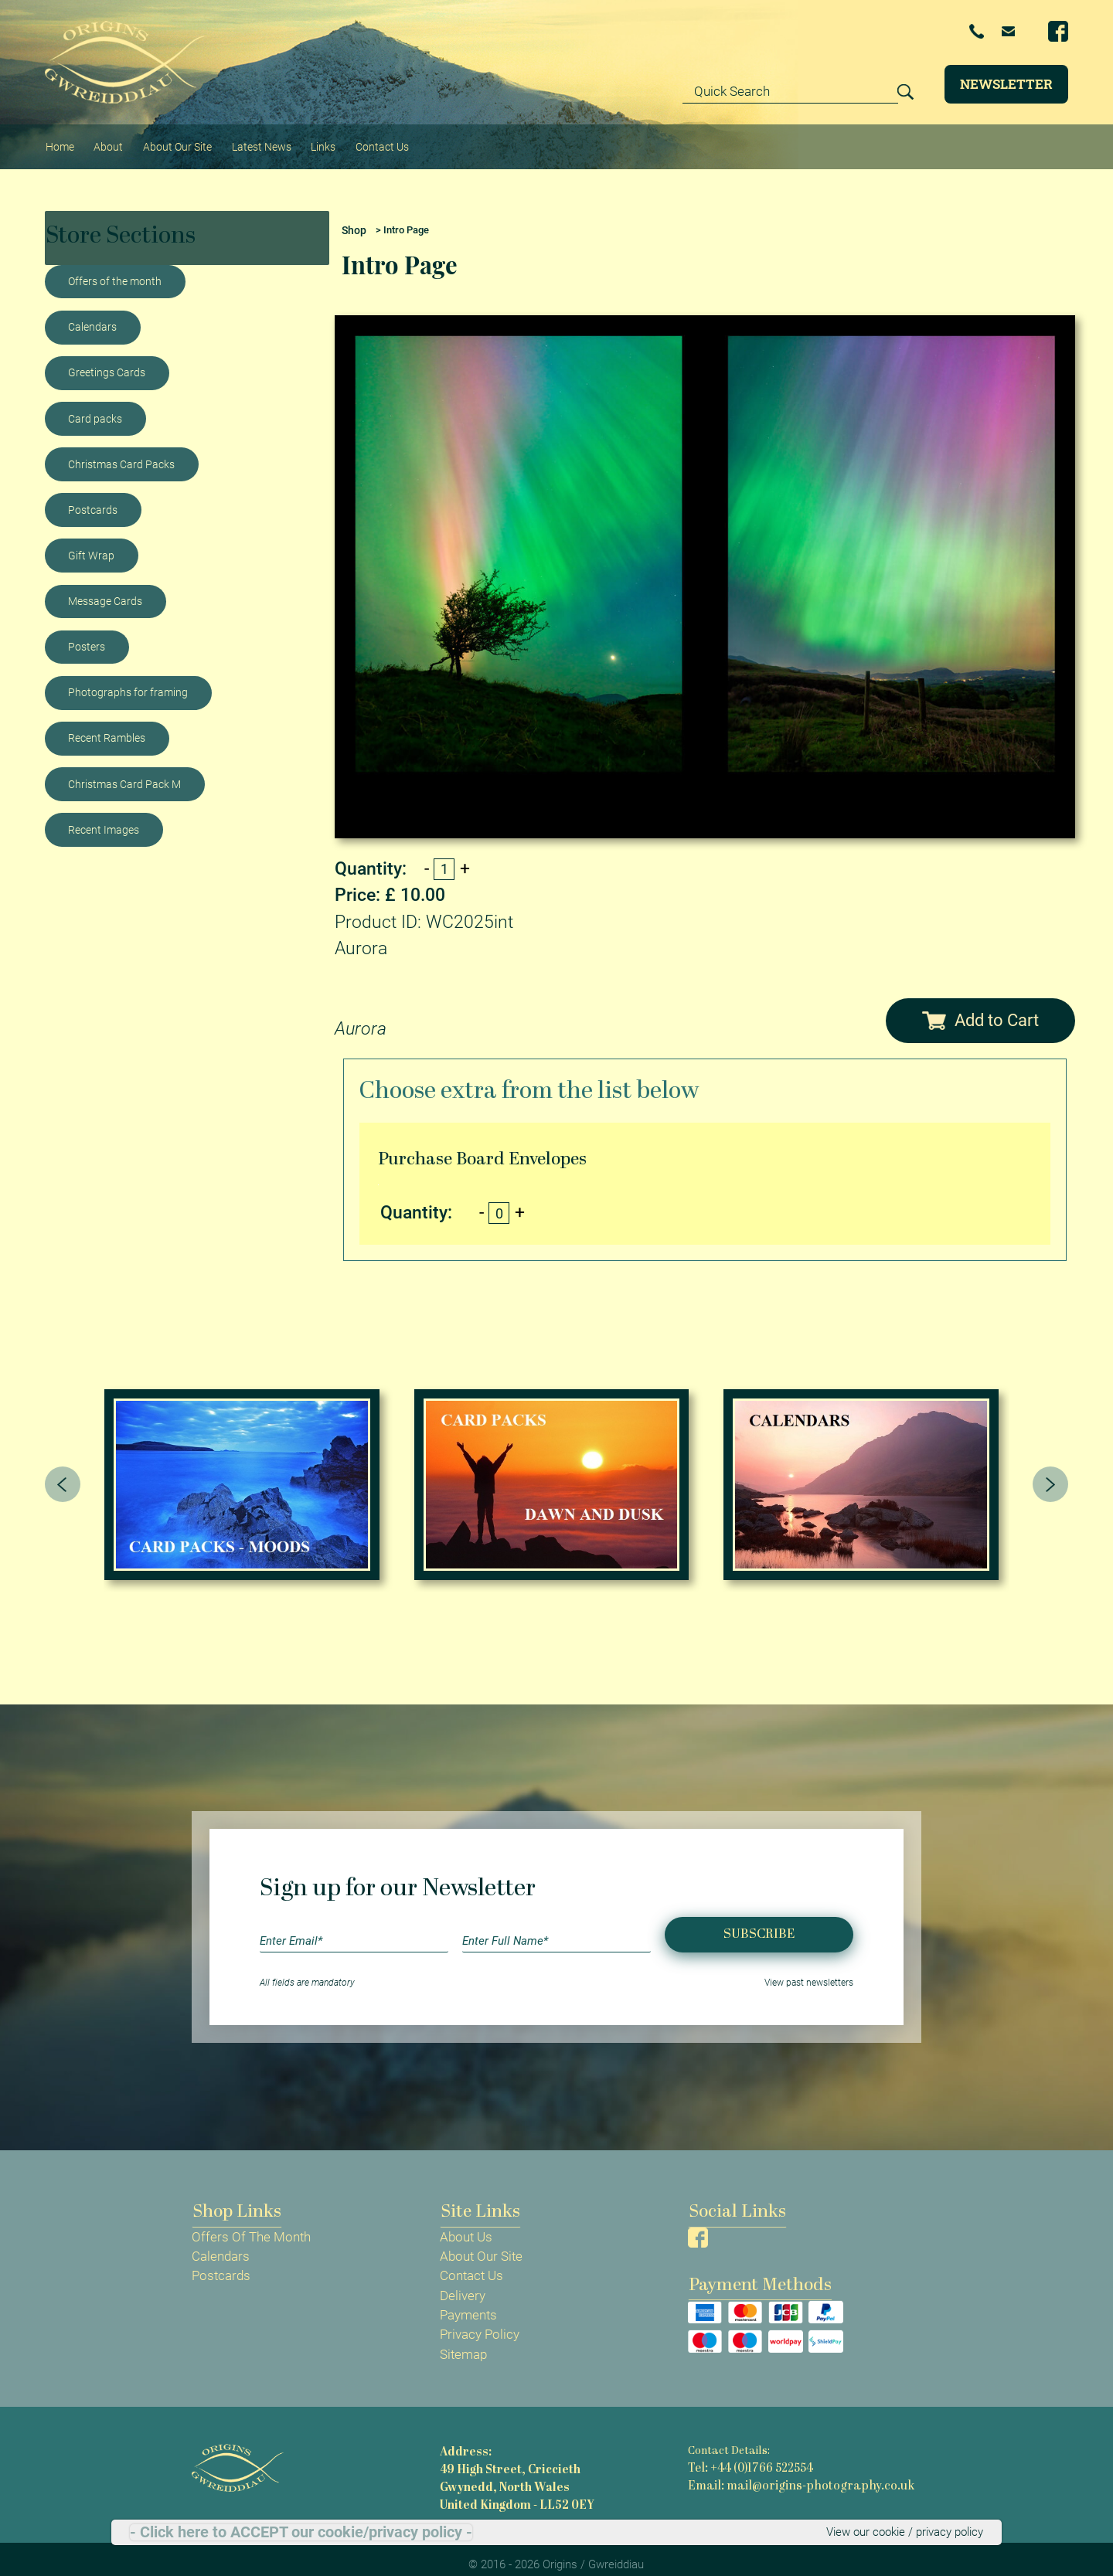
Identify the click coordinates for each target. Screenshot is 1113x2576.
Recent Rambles (106, 725)
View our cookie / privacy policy (892, 2531)
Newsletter (1006, 84)
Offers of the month (115, 269)
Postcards (92, 497)
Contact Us (386, 140)
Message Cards (105, 588)
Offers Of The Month (251, 2224)
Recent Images (103, 817)
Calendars (92, 314)
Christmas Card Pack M (124, 771)
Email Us (983, 31)
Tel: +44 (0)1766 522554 (746, 2455)
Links (327, 140)
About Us (466, 2224)
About (108, 140)
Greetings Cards (106, 360)
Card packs (95, 405)
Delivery (462, 2283)
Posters (86, 634)
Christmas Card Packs (121, 451)
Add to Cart (980, 1006)
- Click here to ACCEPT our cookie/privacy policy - (301, 2531)
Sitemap (463, 2342)
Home (60, 140)
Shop (353, 217)
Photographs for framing (128, 680)
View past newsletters (808, 1970)
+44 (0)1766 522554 (870, 32)
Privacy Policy (479, 2322)
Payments (468, 2302)
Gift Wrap (91, 542)
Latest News (263, 140)
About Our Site (177, 140)
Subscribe (759, 1921)
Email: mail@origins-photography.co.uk (787, 2470)
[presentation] (62, 1471)
